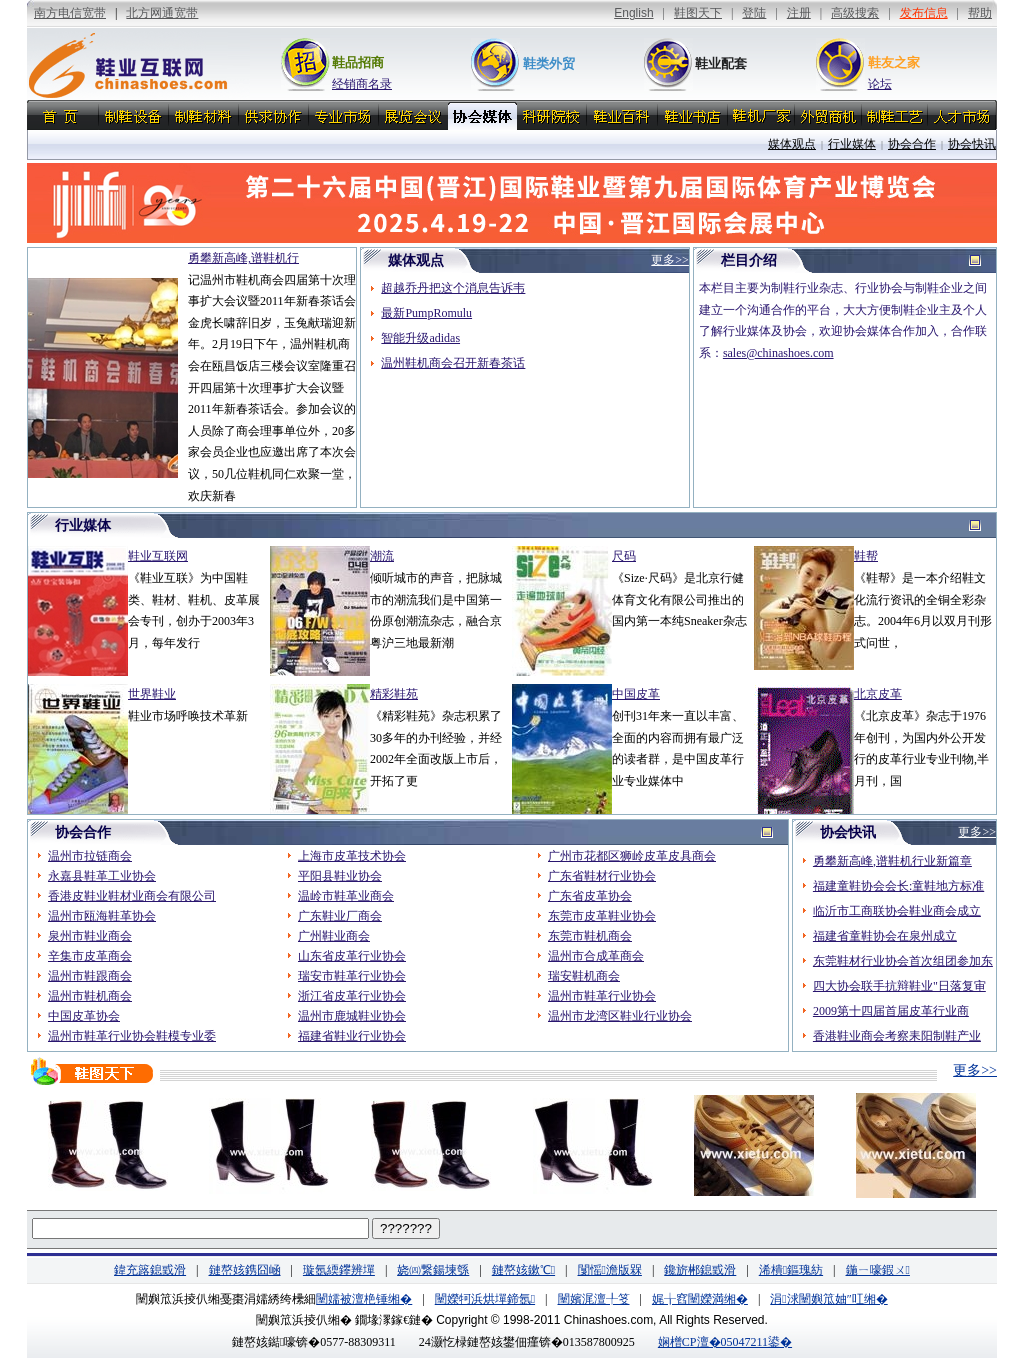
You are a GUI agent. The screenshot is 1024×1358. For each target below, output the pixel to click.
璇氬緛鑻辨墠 (339, 1270)
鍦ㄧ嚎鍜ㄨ (878, 1270)
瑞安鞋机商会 (584, 976)
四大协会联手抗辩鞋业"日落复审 (899, 986)
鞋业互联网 (158, 556)
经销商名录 (362, 84)
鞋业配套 (721, 63)
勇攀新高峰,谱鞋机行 (243, 258)
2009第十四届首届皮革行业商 (891, 1011)
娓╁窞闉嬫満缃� (700, 1299)
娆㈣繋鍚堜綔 (433, 1270)
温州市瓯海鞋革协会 (102, 916)
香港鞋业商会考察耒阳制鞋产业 (897, 1036)
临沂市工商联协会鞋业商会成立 (897, 911)
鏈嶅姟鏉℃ (523, 1270)
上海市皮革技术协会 (352, 856)
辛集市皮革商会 (90, 956)
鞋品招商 (358, 62)
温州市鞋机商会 (90, 996)
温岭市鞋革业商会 (346, 896)
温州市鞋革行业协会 (602, 996)
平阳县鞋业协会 (340, 876)
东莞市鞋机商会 (590, 936)
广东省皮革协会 (590, 896)
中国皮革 (636, 694)
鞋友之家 (894, 62)
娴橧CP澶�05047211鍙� (725, 1342)
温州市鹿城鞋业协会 (352, 1016)
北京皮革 (878, 694)
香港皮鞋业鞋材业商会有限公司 (132, 896)
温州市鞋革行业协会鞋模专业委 (132, 1036)
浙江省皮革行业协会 (352, 996)
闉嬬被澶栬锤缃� (364, 1299)
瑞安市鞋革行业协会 (352, 976)
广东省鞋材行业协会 (602, 876)
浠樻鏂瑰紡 (791, 1270)
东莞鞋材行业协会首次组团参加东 (903, 961)
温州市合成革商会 (596, 956)
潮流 (382, 556)
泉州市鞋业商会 (90, 936)
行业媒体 (852, 144)
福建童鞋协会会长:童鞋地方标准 (898, 886)
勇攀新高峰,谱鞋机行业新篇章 (892, 861)
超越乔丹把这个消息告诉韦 (453, 288)
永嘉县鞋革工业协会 (102, 876)
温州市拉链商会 (90, 856)
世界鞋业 (152, 694)
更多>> (975, 1070)
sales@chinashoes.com (778, 353)
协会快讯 (972, 144)
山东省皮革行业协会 (352, 956)
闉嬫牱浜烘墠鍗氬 (485, 1299)
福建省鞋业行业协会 (352, 1036)
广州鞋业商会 (334, 936)
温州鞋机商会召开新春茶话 (453, 363)
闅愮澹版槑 (610, 1270)
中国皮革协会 (84, 1016)
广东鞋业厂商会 (340, 916)
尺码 (624, 556)
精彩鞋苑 (394, 694)
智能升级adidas (420, 338)
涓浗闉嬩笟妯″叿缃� (828, 1299)
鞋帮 (866, 556)
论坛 (880, 84)
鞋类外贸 (549, 63)
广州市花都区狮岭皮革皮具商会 (632, 856)
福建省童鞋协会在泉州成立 (885, 936)
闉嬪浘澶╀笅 (594, 1299)
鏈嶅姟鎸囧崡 (245, 1270)
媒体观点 (792, 144)
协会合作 (912, 144)
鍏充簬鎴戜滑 (150, 1270)
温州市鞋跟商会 (90, 976)
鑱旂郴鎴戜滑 (700, 1270)
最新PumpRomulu (426, 313)
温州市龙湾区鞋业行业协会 (620, 1016)
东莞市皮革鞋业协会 (602, 916)
